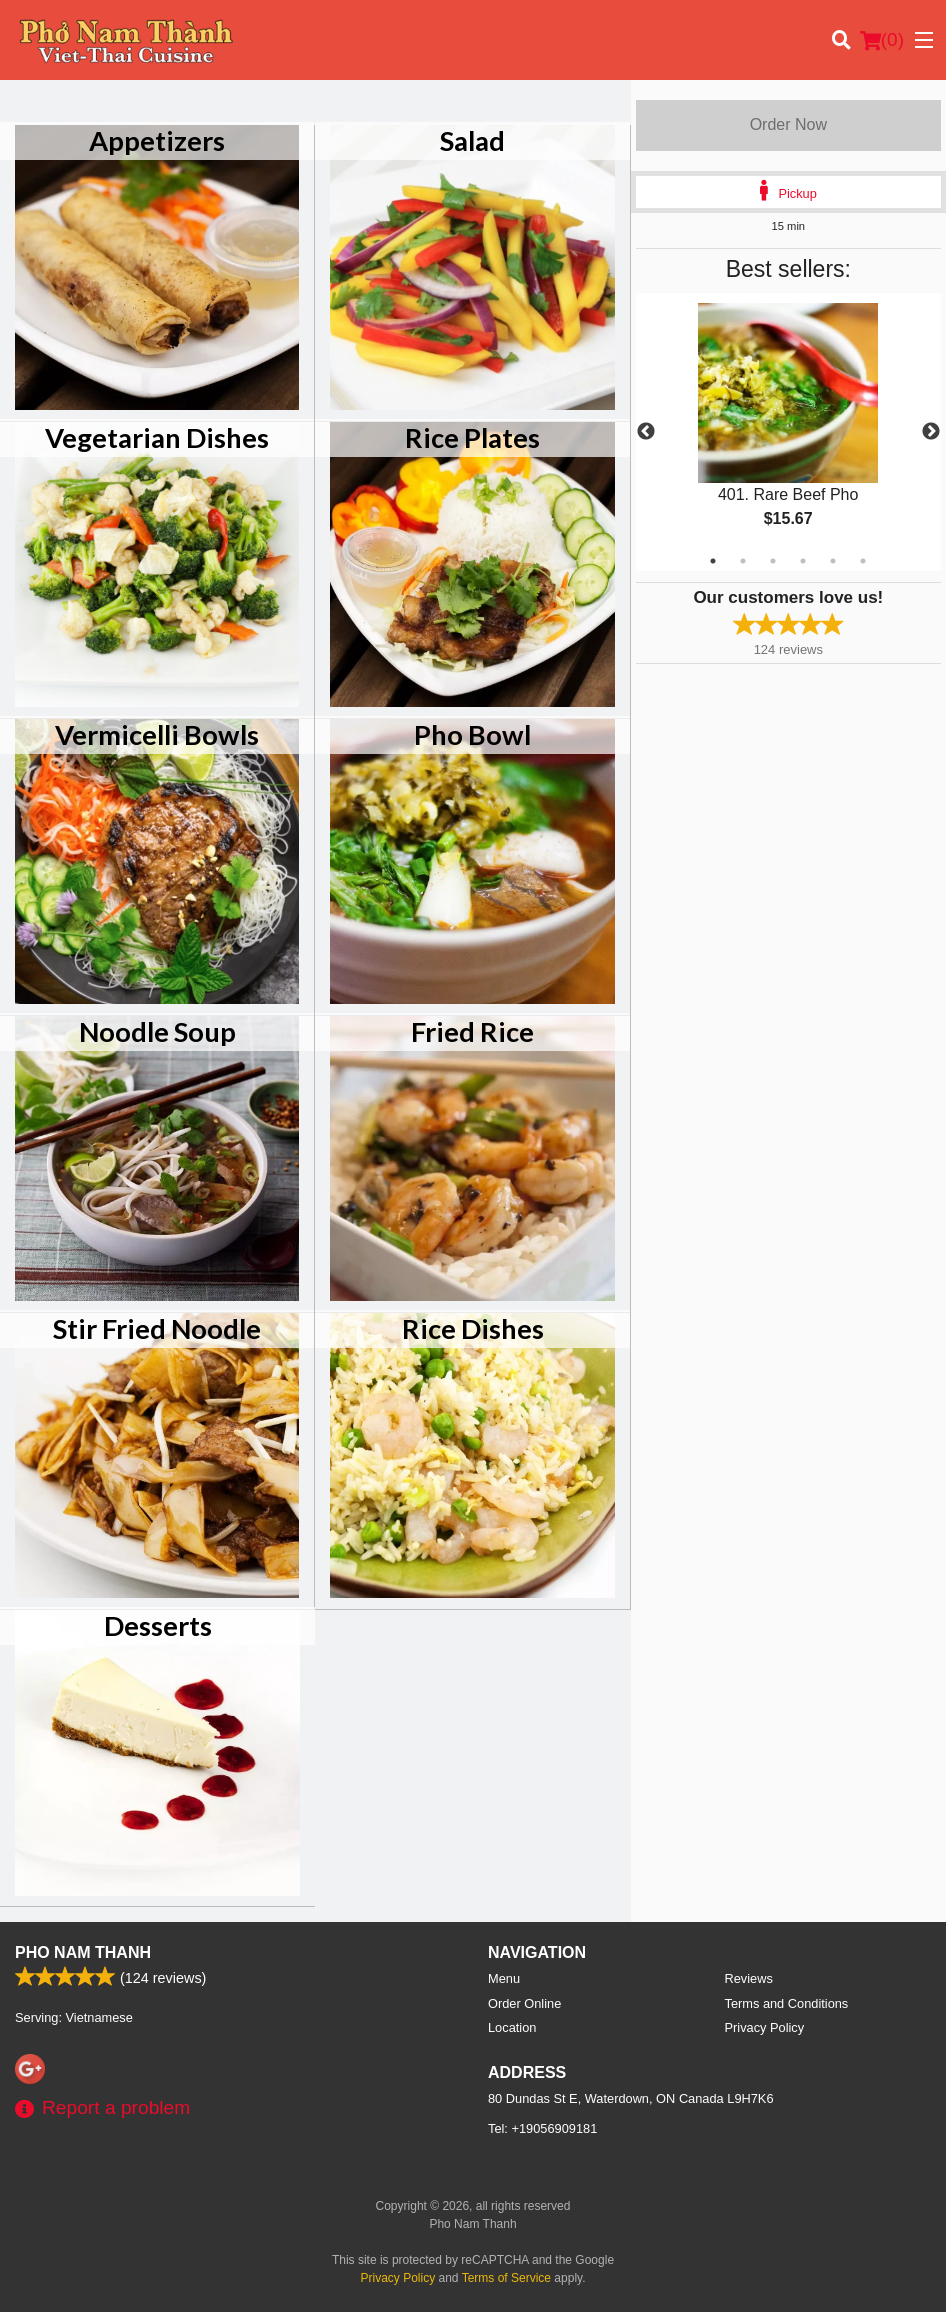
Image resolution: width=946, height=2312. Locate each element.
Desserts (158, 1625)
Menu (504, 1978)
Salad (472, 140)
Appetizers (157, 140)
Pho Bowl (472, 734)
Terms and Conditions (787, 2003)
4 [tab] (803, 561)
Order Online (524, 2003)
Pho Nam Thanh (83, 1952)
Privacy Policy (765, 2027)
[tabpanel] (788, 432)
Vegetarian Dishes (157, 437)
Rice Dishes (473, 1328)
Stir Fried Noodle (157, 1328)
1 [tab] (713, 561)
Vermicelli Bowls (157, 734)
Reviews (749, 1978)
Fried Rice (472, 1031)
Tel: (542, 2128)
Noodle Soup (157, 1031)
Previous (646, 432)
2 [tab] (743, 561)
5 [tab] (833, 561)
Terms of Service (506, 2278)
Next (931, 432)
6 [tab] (863, 561)
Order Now (788, 124)
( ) (882, 40)
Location (512, 2027)
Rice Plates (472, 437)
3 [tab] (773, 561)
